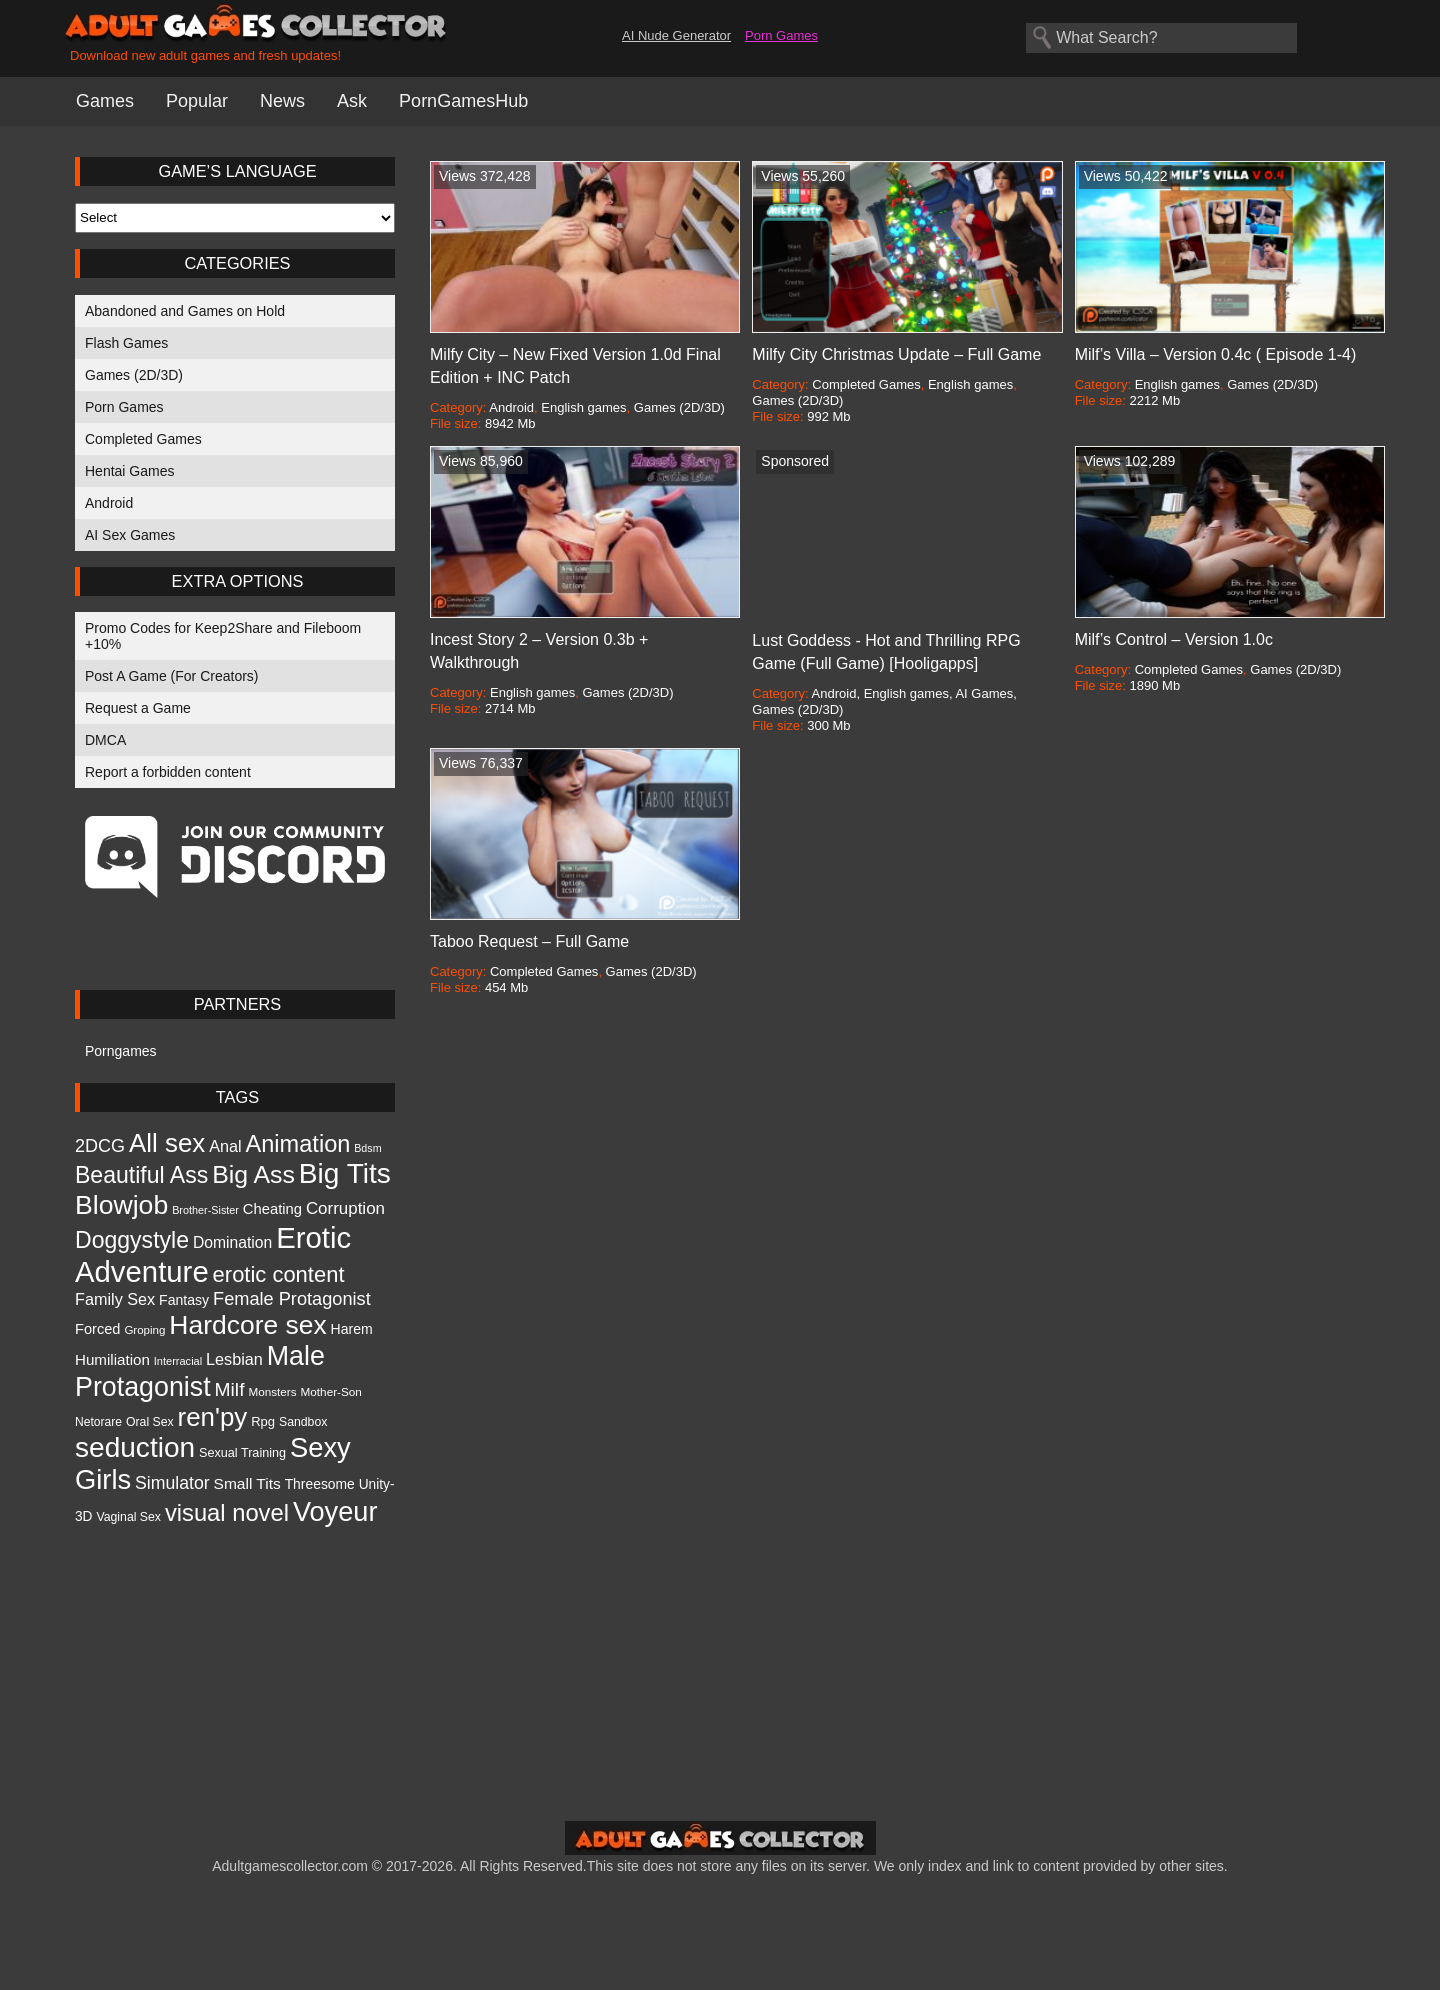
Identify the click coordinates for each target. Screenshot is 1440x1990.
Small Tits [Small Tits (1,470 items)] (247, 1483)
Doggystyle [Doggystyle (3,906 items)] (132, 1240)
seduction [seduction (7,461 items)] (135, 1447)
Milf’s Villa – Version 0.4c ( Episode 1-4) (1216, 354)
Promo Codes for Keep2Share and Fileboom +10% (223, 636)
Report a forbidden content (168, 772)
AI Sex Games (130, 535)
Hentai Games (129, 471)
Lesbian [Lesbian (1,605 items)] (234, 1359)
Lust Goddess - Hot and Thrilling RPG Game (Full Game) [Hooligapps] (886, 652)
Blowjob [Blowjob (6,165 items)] (121, 1205)
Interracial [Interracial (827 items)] (178, 1361)
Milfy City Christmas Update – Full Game (896, 354)
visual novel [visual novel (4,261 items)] (227, 1512)
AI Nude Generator (676, 35)
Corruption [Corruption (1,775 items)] (345, 1208)
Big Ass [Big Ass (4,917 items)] (253, 1174)
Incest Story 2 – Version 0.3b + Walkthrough (539, 651)
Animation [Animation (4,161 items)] (298, 1144)
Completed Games (143, 439)
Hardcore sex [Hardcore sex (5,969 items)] (247, 1325)
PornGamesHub (463, 101)
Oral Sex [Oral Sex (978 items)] (150, 1422)
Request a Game (138, 708)
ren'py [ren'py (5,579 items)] (213, 1417)
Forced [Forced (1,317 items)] (97, 1329)
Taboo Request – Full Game (529, 941)
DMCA (105, 740)
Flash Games (126, 343)
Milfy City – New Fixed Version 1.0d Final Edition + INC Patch (575, 366)
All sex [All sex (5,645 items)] (167, 1143)
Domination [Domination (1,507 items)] (232, 1242)
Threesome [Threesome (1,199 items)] (320, 1484)
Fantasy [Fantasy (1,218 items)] (184, 1300)
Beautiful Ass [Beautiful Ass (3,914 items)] (141, 1175)
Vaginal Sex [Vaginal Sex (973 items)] (128, 1517)
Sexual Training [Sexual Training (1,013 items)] (242, 1453)
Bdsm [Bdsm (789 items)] (367, 1148)
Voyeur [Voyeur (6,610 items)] (335, 1511)
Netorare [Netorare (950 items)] (98, 1422)
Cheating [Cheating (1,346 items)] (272, 1209)
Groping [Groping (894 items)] (144, 1330)
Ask (352, 101)
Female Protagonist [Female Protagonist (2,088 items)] (292, 1299)
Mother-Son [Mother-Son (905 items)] (331, 1391)
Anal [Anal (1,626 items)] (225, 1146)
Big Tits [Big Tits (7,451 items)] (345, 1173)
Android (109, 503)
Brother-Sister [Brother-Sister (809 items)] (205, 1210)
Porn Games (781, 35)
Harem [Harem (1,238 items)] (352, 1329)
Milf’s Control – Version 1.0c (1174, 639)
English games (583, 407)
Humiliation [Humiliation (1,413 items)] (112, 1359)
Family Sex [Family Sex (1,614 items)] (115, 1299)
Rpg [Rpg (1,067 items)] (263, 1421)
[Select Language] (235, 218)
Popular (197, 101)
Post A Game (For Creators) (172, 676)
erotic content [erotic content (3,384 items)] (279, 1274)
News (282, 101)
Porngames (121, 1051)
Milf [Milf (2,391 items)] (230, 1389)
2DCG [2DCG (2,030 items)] (100, 1146)
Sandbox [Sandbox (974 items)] (303, 1422)
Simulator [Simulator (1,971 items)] (172, 1483)
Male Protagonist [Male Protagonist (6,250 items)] (200, 1371)
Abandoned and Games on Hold (185, 311)
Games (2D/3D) (134, 375)
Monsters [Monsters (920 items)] (272, 1391)
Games (105, 101)
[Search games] (1161, 38)
